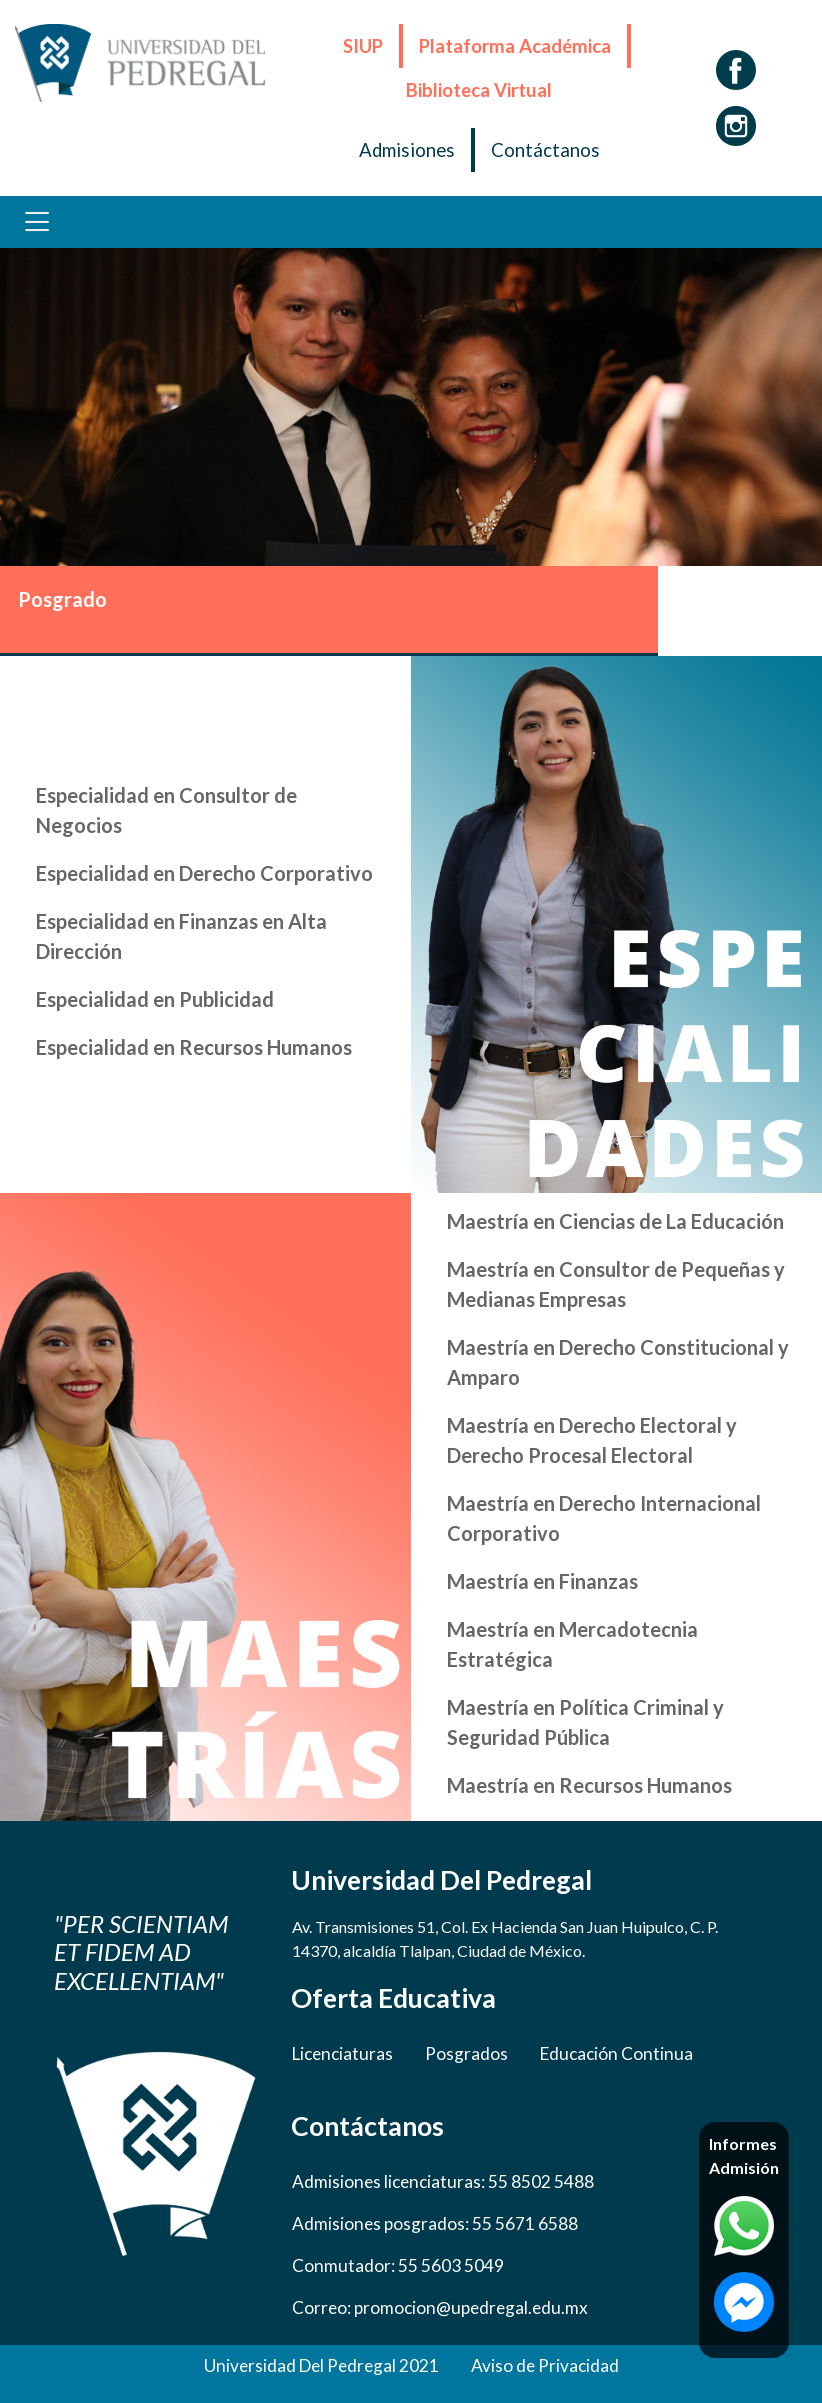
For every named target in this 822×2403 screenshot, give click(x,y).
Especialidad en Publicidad (155, 999)
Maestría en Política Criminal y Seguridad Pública (585, 1722)
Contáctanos (545, 150)
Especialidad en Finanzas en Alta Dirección (181, 936)
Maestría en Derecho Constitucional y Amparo (618, 1362)
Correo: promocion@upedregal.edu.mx (440, 2307)
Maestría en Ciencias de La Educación (615, 1221)
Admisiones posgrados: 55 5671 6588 (435, 2223)
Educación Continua (616, 2053)
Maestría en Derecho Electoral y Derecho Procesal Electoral (592, 1440)
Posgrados (466, 2053)
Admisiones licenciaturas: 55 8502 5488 (443, 2181)
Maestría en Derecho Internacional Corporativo (604, 1518)
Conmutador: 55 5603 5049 (398, 2265)
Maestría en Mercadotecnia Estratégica (572, 1644)
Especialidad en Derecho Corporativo (204, 873)
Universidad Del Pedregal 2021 (321, 2365)
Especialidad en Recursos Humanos (194, 1047)
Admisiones (407, 150)
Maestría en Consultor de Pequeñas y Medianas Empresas (616, 1284)
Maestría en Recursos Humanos (589, 1785)
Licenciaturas (342, 2053)
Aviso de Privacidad (545, 2365)
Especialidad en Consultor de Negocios (166, 810)
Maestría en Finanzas (542, 1581)
